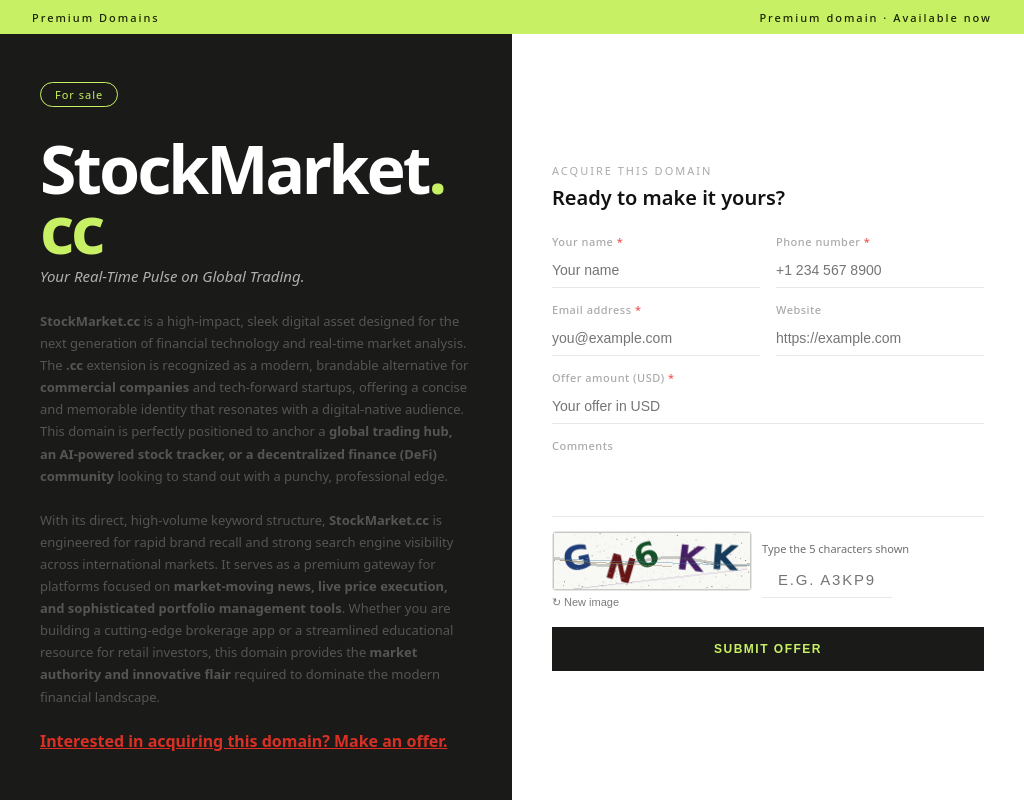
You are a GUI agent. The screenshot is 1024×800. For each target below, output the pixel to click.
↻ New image (585, 602)
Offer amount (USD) (613, 377)
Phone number (823, 241)
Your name (587, 241)
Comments (582, 445)
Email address (596, 309)
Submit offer (768, 649)
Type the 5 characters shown (835, 548)
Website (799, 309)
